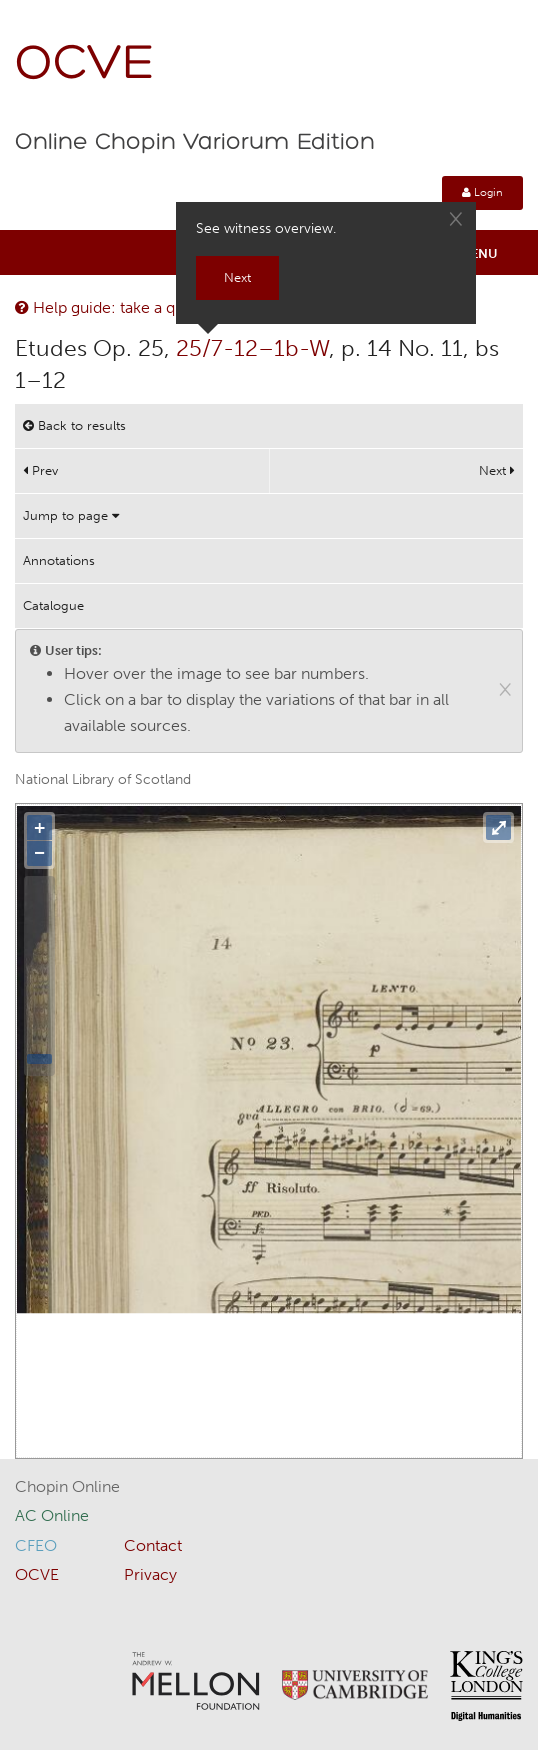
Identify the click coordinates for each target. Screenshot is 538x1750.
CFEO (36, 1545)
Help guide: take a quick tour (127, 307)
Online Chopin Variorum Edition (195, 143)
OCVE (85, 65)
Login (482, 192)
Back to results (74, 425)
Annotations (59, 560)
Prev (40, 470)
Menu (479, 253)
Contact (153, 1545)
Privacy (150, 1574)
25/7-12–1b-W (252, 348)
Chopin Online (67, 1486)
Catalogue (53, 605)
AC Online (52, 1515)
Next (497, 470)
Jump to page (71, 515)
